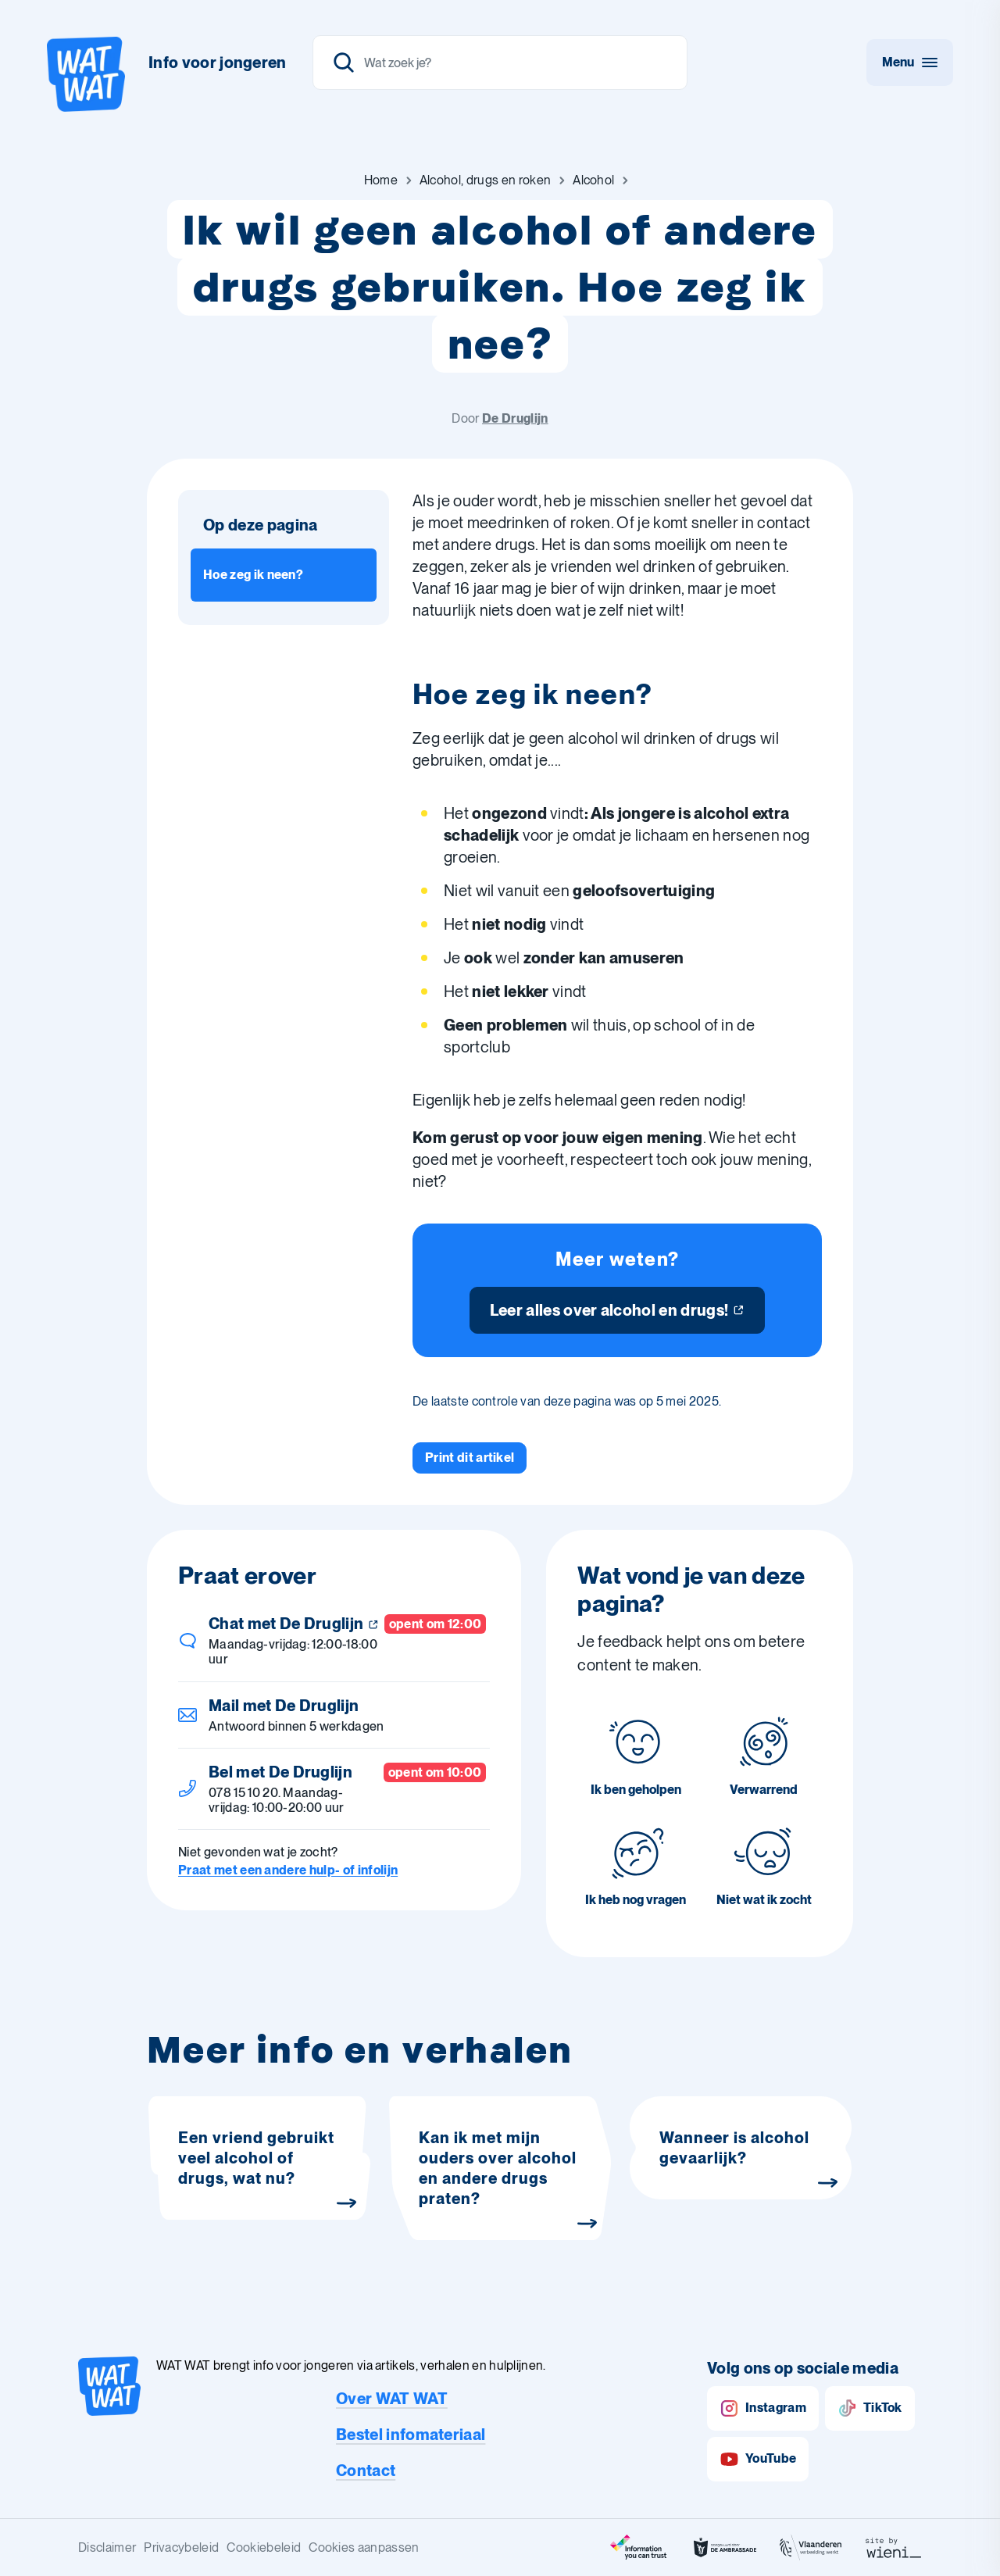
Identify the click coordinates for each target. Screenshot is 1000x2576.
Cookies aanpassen (364, 2547)
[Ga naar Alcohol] (593, 180)
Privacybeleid (181, 2547)
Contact (365, 2470)
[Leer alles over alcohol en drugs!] (618, 1310)
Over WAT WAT (392, 2398)
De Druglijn (515, 418)
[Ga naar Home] (381, 180)
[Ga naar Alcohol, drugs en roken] (485, 180)
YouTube (758, 2459)
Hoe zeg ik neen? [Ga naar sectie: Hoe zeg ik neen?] (253, 574)
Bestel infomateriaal (410, 2434)
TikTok (870, 2408)
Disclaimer (107, 2547)
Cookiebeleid (264, 2547)
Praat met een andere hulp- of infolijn (288, 1870)
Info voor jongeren (217, 62)
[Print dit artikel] (469, 1458)
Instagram (763, 2408)
